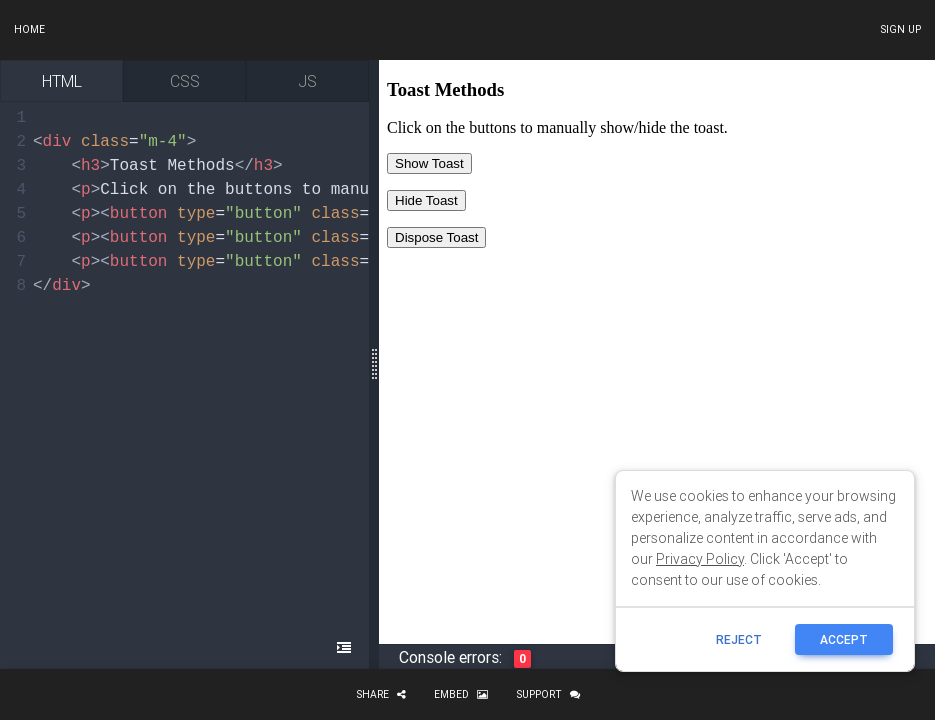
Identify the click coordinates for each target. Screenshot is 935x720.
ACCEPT (844, 639)
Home (29, 29)
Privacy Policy (700, 559)
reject (739, 639)
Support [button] (548, 694)
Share (381, 694)
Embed (461, 694)
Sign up (900, 29)
